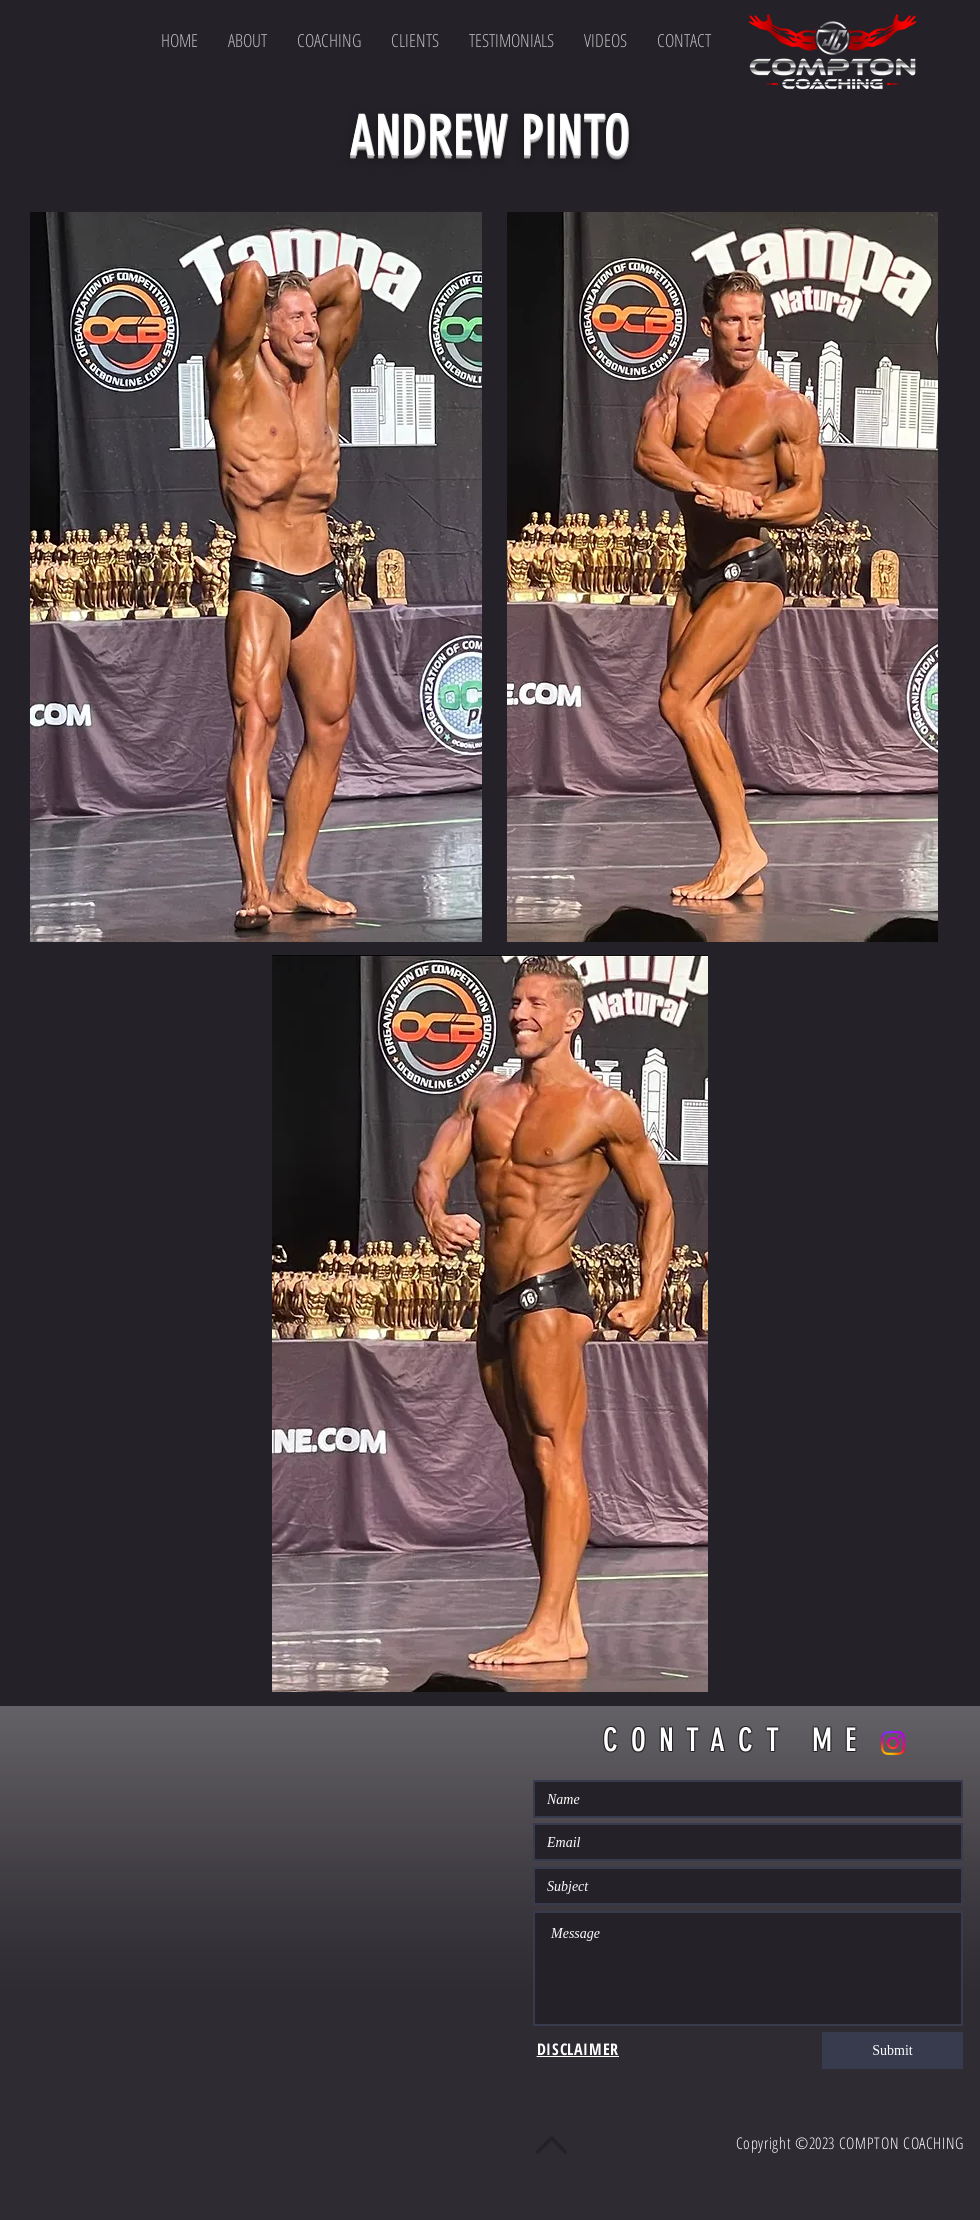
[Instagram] (893, 1743)
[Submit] (892, 2050)
